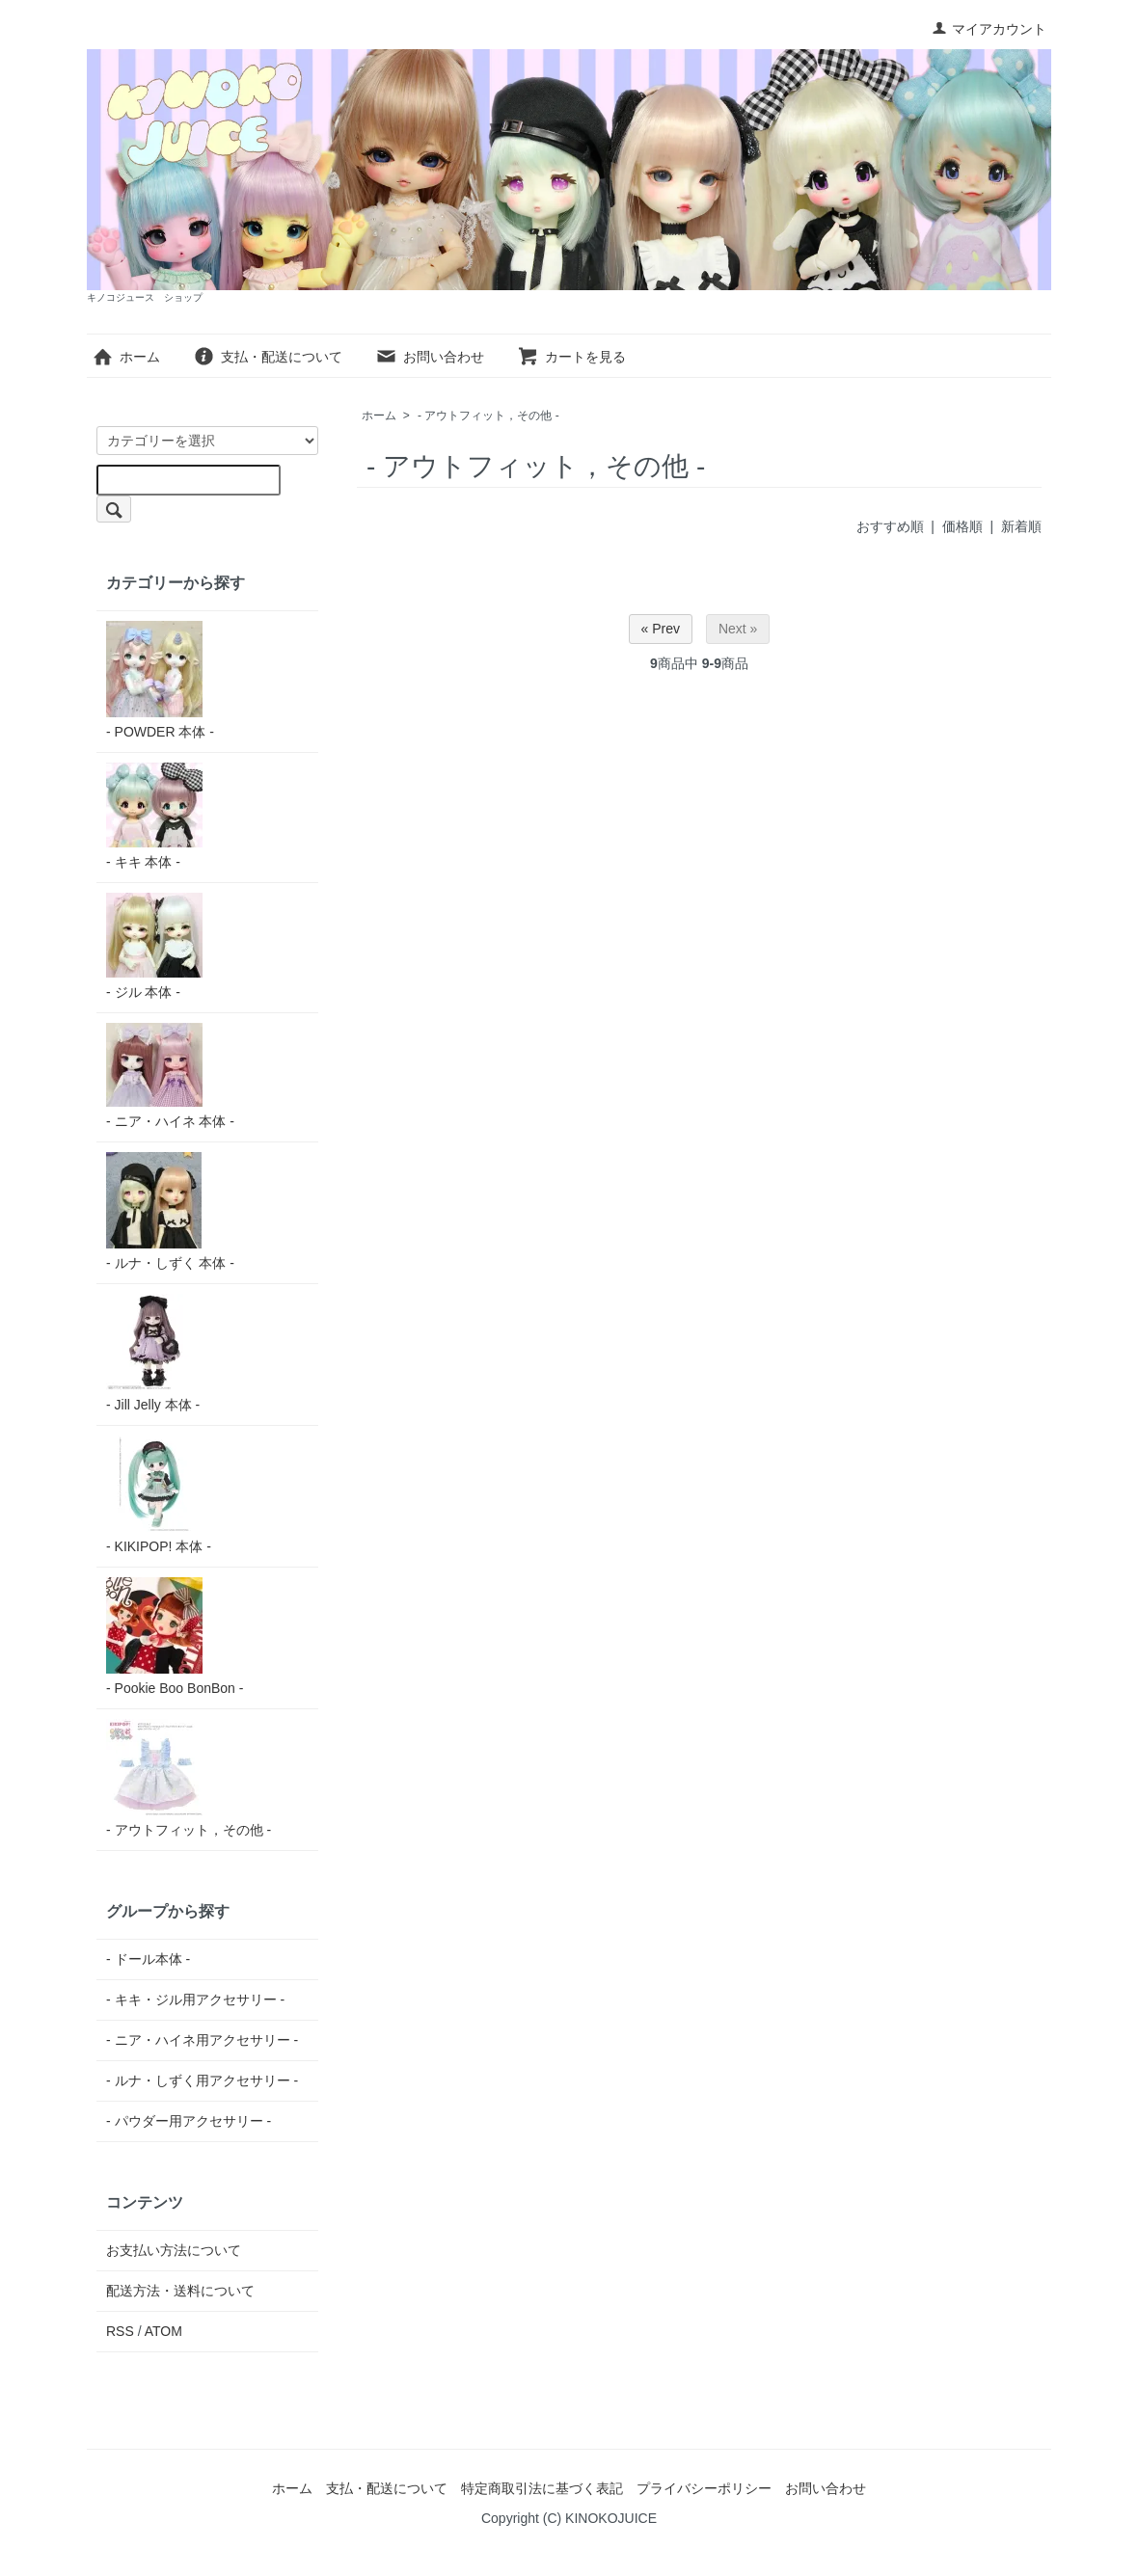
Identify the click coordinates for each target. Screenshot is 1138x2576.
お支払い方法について (173, 2250)
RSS (120, 2331)
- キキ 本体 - (154, 816)
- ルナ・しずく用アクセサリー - (202, 2080)
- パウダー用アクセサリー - (188, 2121)
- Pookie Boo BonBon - (174, 1636)
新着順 (1021, 526)
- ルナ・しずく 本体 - (170, 1211)
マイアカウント (989, 29)
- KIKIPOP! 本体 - (158, 1495)
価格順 (962, 526)
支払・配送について (267, 356)
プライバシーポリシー (704, 2488)
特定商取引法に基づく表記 (542, 2488)
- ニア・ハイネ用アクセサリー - (202, 2040)
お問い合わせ (429, 356)
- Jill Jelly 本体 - (154, 1353)
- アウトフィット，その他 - (488, 415)
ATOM (163, 2331)
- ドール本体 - (148, 1959)
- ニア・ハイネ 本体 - (170, 1076)
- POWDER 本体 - (160, 680)
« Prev (660, 628)
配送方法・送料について (180, 2290)
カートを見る (571, 356)
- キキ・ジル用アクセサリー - (195, 1999)
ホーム (126, 356)
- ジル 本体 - (154, 946)
